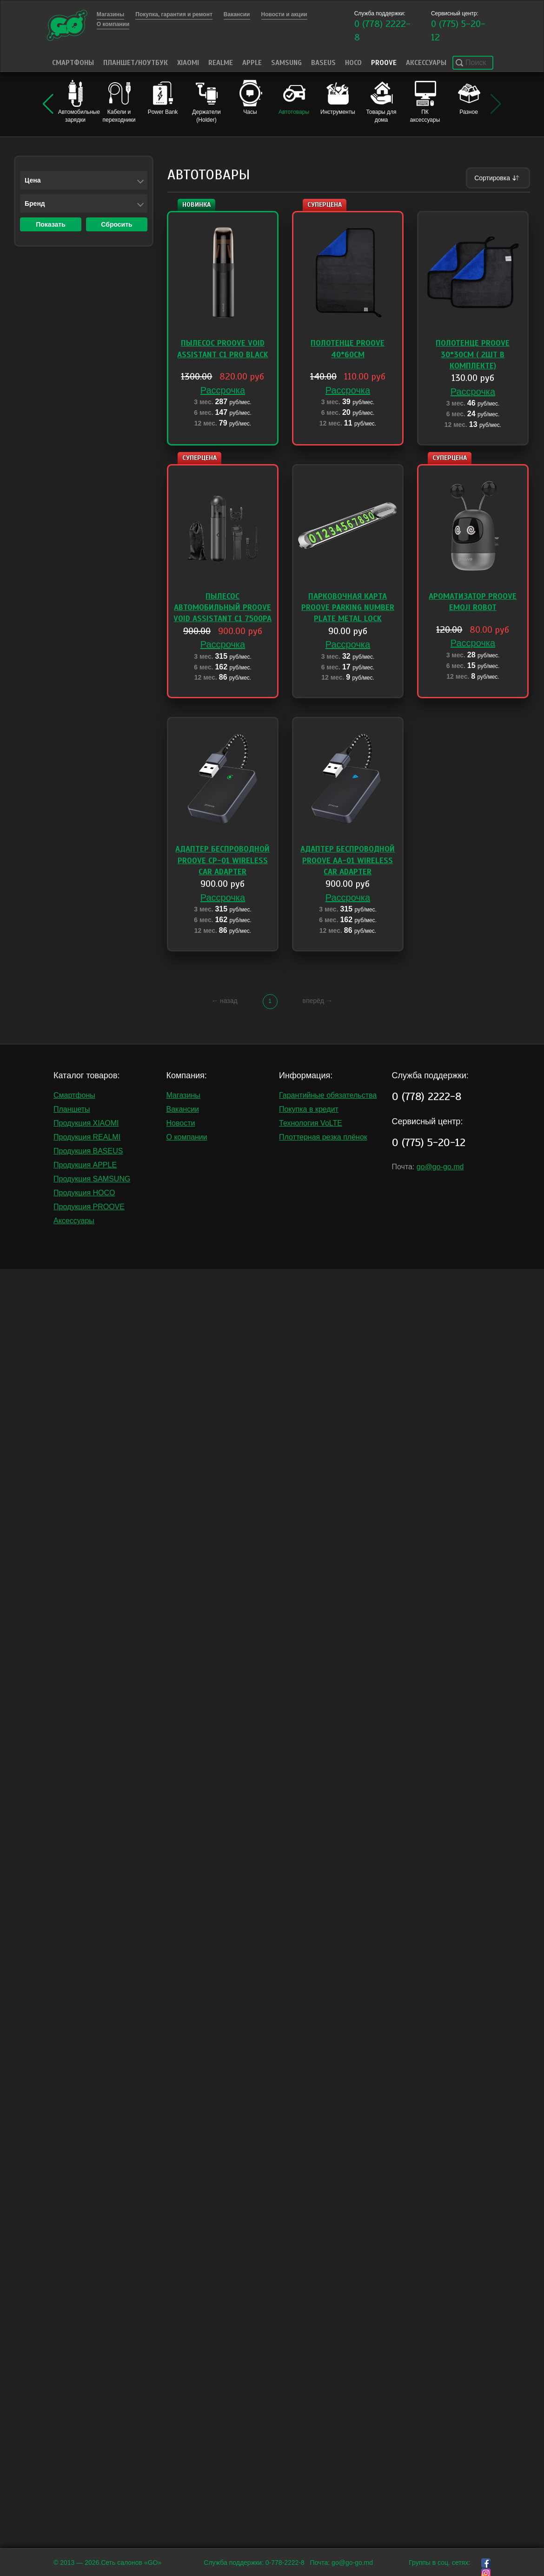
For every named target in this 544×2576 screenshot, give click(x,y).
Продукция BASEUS (88, 1151)
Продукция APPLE (85, 1165)
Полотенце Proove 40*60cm (348, 348)
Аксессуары (426, 63)
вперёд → (317, 1000)
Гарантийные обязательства (328, 1095)
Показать (51, 224)
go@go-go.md (440, 1167)
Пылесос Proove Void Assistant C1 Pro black (222, 348)
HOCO (353, 63)
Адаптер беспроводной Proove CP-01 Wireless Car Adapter (222, 860)
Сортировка (498, 178)
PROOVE (384, 63)
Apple (252, 63)
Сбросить (116, 224)
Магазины (183, 1095)
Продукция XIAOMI (86, 1123)
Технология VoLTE (310, 1123)
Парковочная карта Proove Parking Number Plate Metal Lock (347, 607)
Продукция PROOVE (89, 1207)
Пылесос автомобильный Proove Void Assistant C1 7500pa (222, 607)
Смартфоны (73, 63)
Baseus (323, 63)
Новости (180, 1123)
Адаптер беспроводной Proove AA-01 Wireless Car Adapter (347, 860)
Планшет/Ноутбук (135, 63)
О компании (186, 1137)
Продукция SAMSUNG (91, 1179)
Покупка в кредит (308, 1109)
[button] (48, 104)
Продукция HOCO (84, 1193)
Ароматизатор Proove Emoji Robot (473, 601)
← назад (225, 1000)
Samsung (286, 63)
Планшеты (71, 1109)
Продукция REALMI (86, 1137)
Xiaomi (188, 63)
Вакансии (182, 1109)
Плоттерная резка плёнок (323, 1137)
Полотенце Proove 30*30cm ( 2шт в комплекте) (473, 354)
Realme (220, 63)
